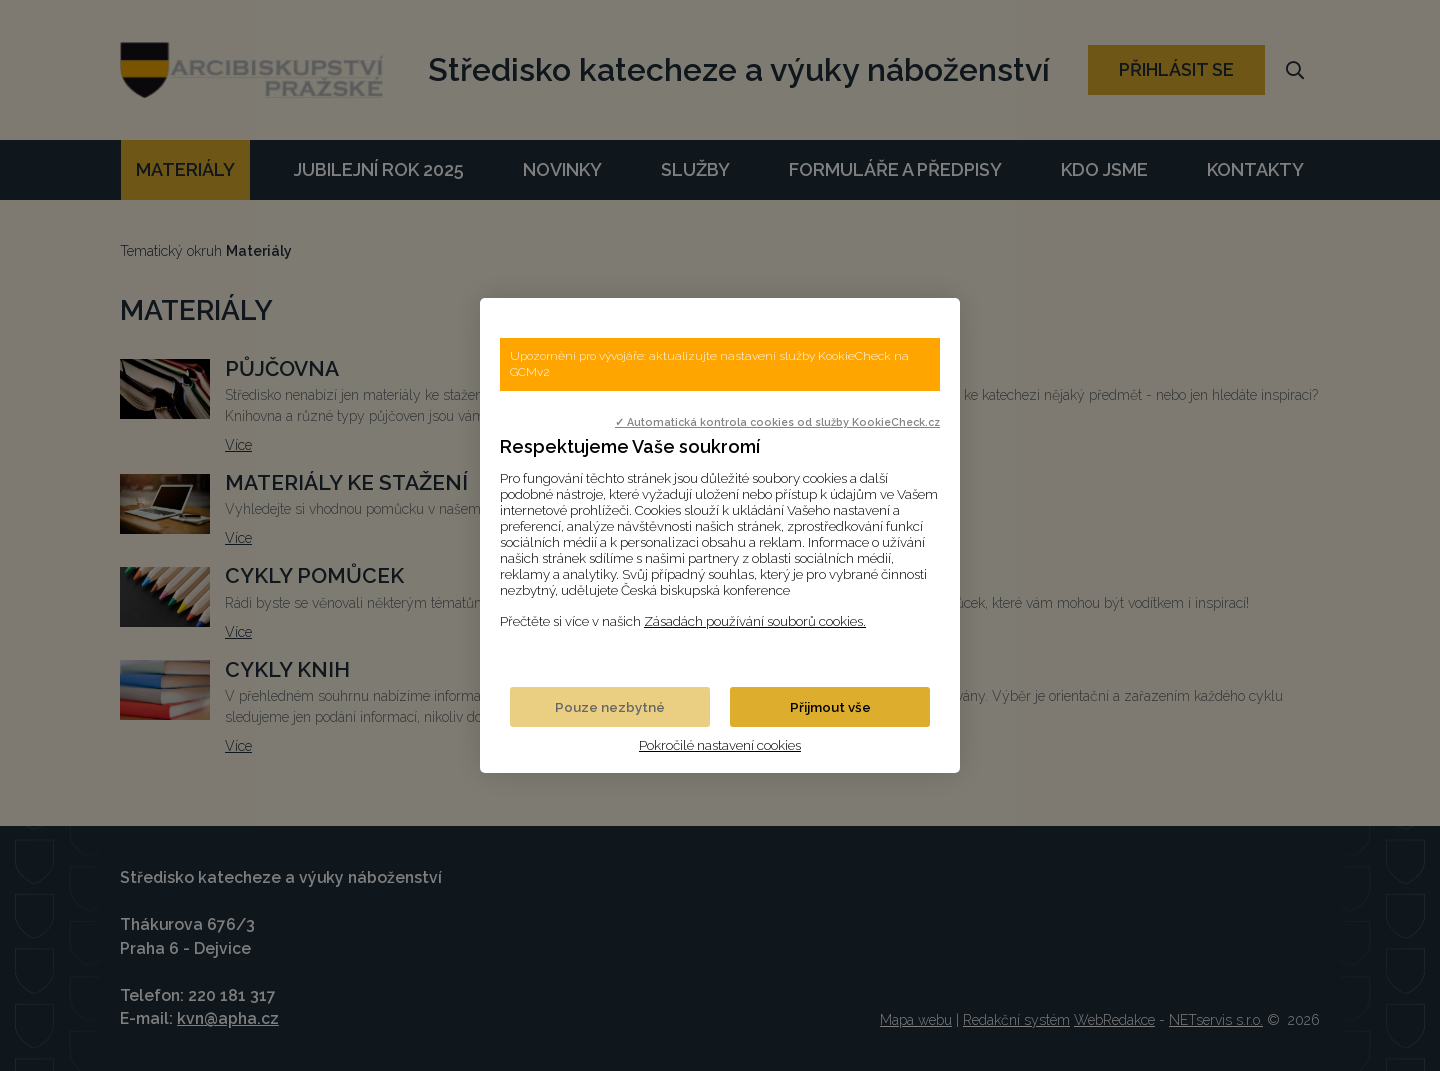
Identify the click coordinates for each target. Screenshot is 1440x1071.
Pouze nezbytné (610, 707)
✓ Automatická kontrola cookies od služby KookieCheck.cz (777, 422)
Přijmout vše (830, 707)
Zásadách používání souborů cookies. (755, 621)
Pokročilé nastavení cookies (720, 745)
